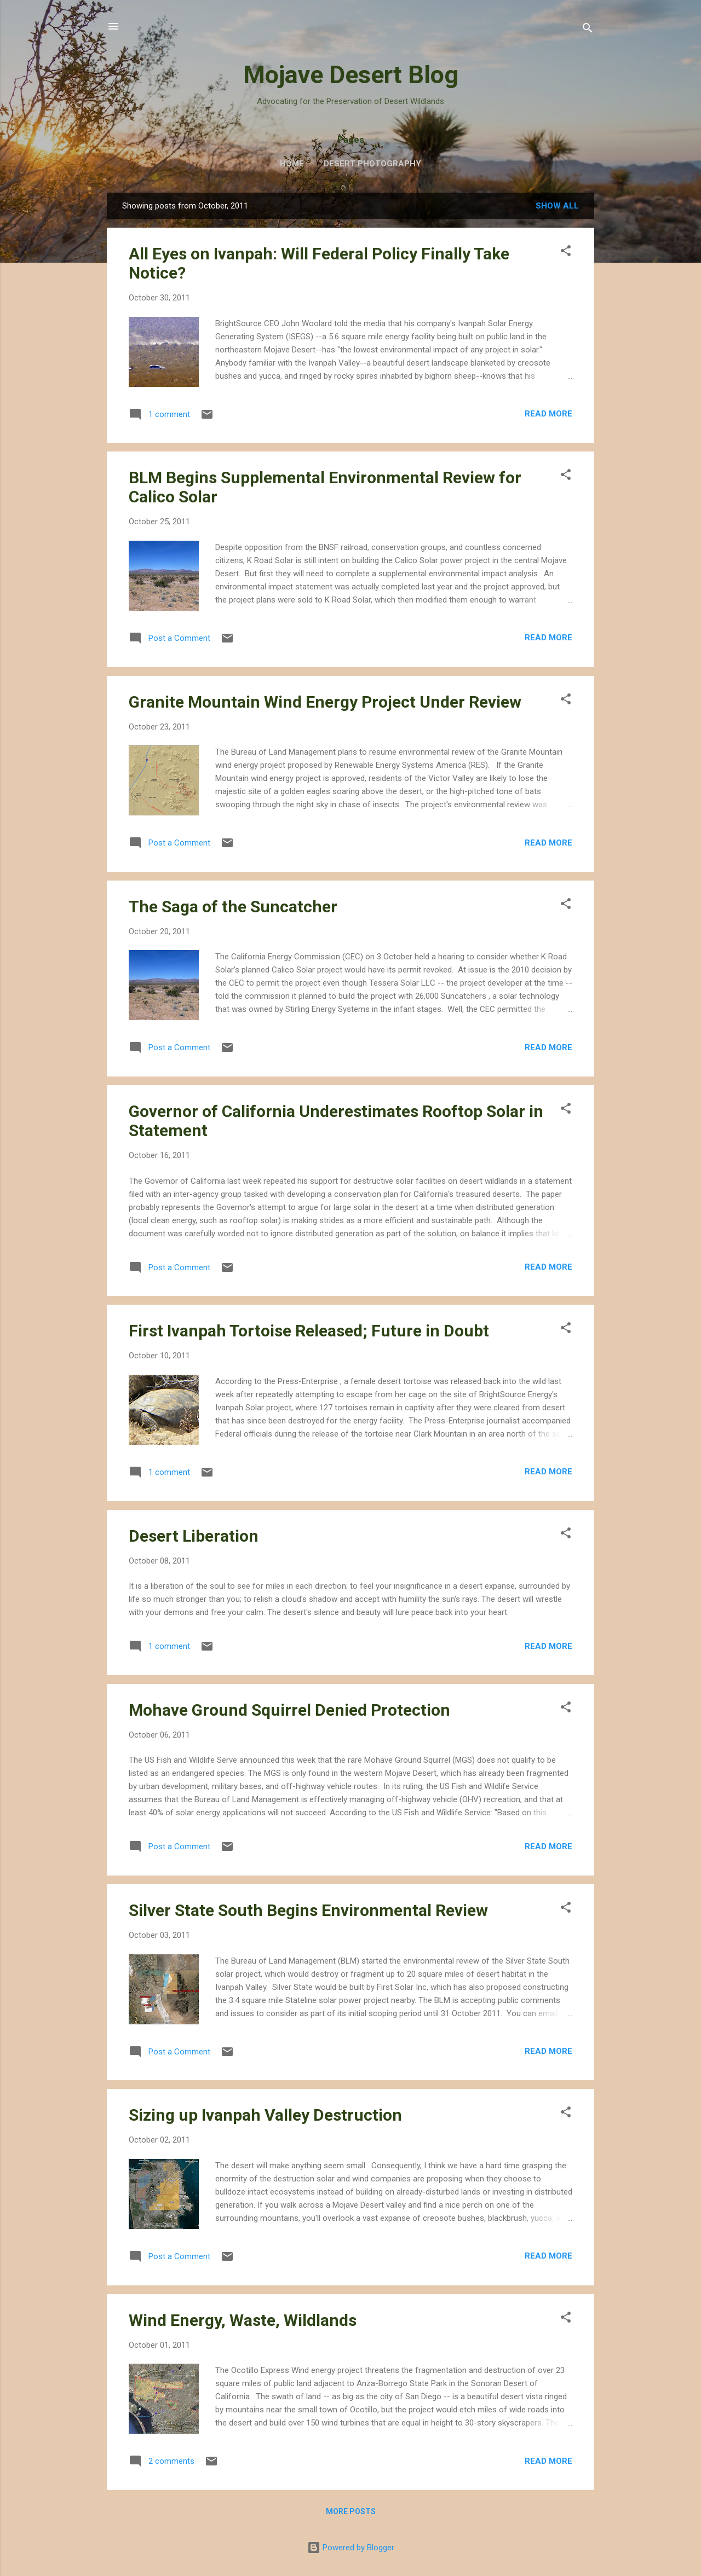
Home (292, 164)
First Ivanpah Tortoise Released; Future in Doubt (309, 1330)
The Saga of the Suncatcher (233, 906)
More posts (351, 2511)
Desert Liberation (193, 1535)
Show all (557, 206)
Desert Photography (372, 164)
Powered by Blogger (350, 2547)
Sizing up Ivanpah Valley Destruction (265, 2115)
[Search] (587, 30)
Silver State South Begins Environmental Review (308, 1910)
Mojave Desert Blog (350, 74)
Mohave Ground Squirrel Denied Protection (289, 1710)
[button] (565, 252)
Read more (548, 414)
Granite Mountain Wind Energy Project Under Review (325, 701)
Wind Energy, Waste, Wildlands (243, 2320)
